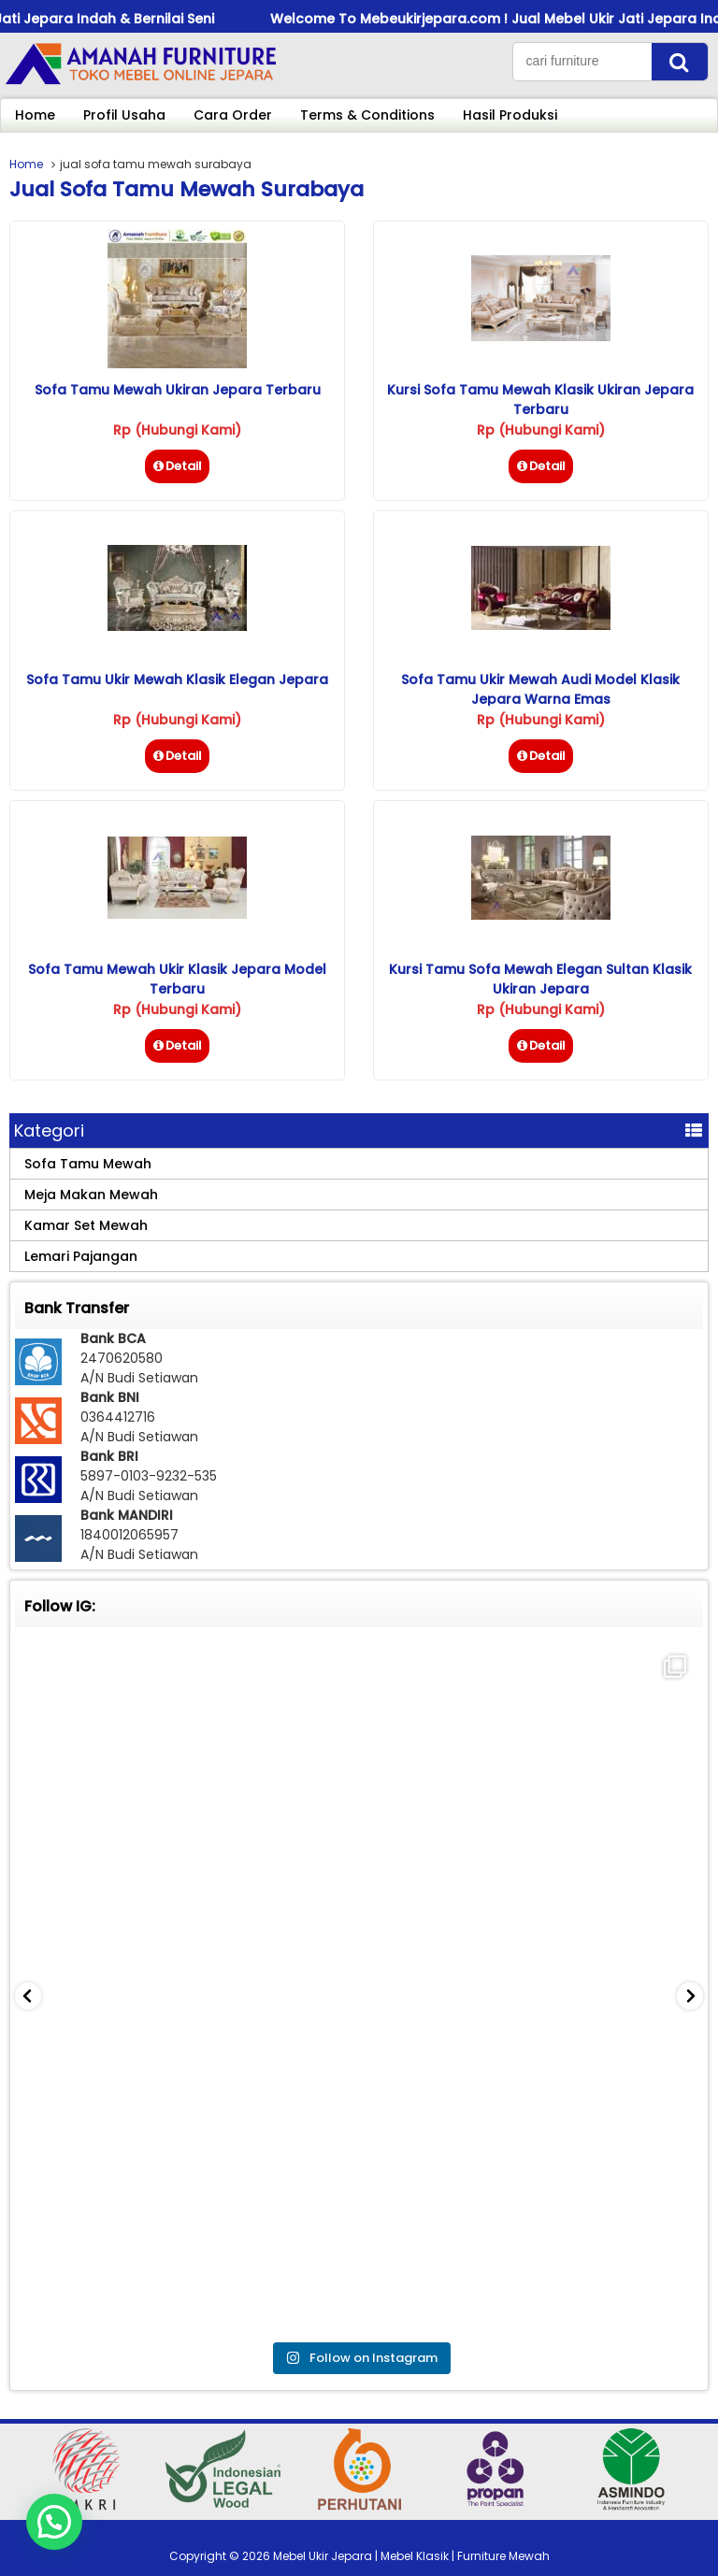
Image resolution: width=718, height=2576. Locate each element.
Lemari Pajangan (80, 1256)
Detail (177, 466)
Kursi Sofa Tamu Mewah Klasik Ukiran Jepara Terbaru (540, 399)
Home (35, 115)
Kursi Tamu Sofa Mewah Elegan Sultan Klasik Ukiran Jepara (540, 979)
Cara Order (233, 115)
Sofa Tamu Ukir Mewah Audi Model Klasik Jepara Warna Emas (540, 689)
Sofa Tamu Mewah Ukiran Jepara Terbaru (178, 389)
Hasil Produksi (510, 115)
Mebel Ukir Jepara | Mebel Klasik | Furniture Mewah (411, 2556)
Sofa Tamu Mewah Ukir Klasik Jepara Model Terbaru (177, 979)
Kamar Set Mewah (86, 1225)
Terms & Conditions (367, 115)
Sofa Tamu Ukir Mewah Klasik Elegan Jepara (177, 679)
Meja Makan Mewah (91, 1194)
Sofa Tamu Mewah (87, 1163)
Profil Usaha (124, 115)
